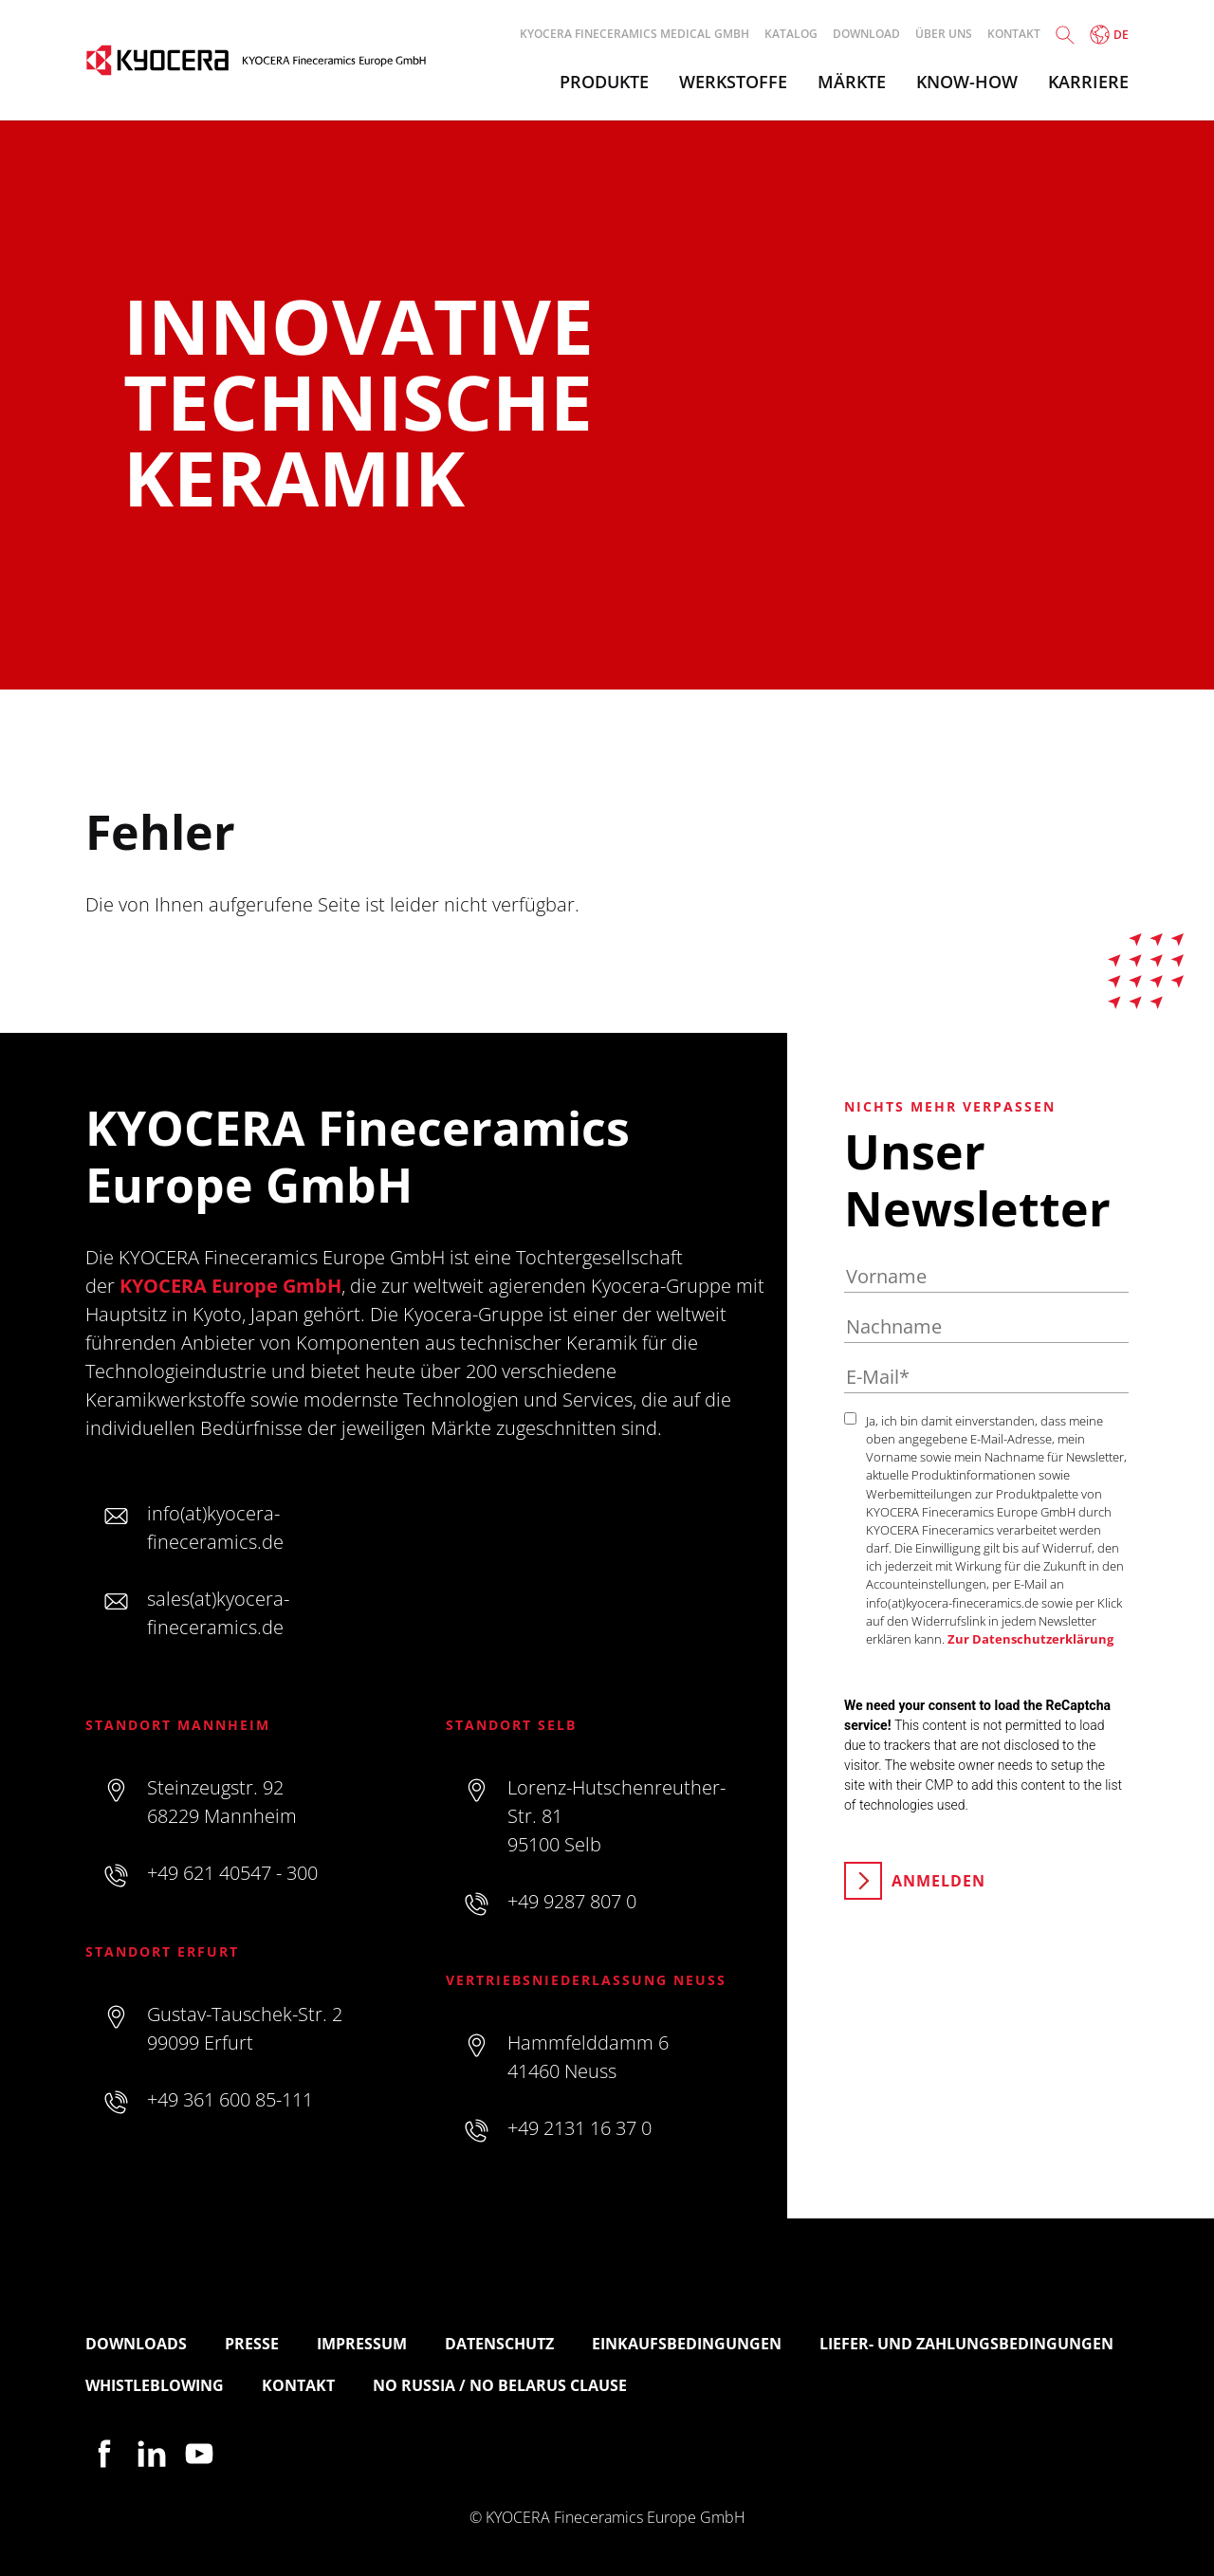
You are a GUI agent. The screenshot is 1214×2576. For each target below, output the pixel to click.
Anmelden (938, 1880)
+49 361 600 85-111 (230, 2099)
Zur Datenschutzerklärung (1030, 1638)
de (1109, 34)
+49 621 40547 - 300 (232, 1873)
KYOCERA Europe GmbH (230, 1285)
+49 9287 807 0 (571, 1901)
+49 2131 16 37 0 (579, 2128)
